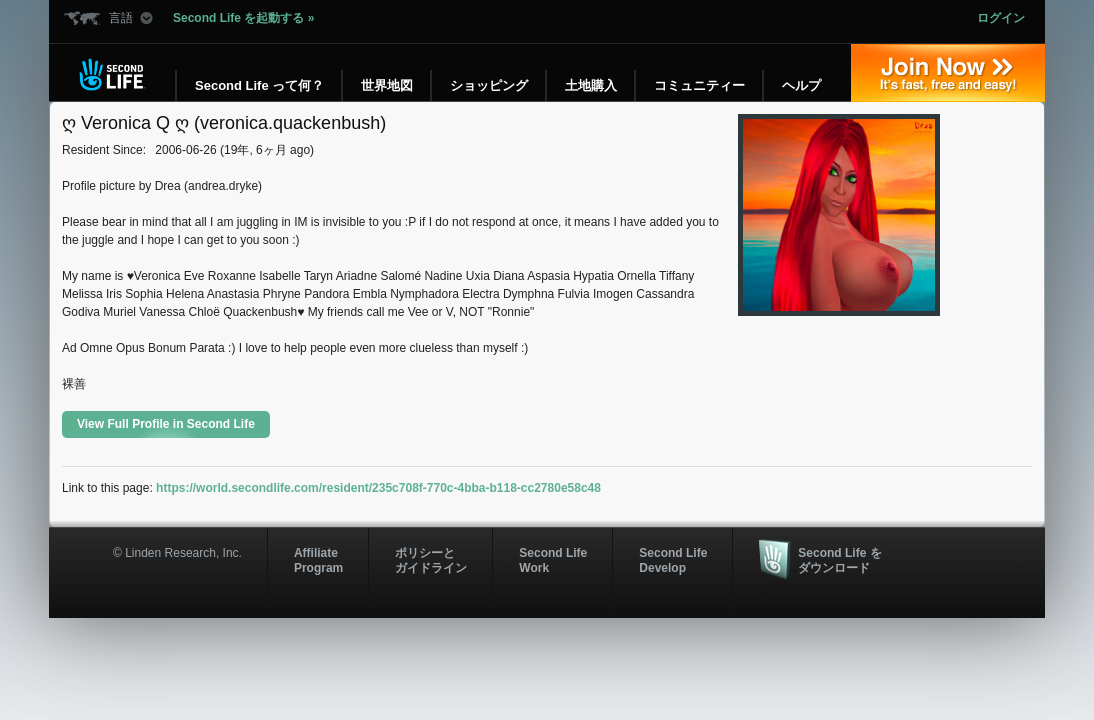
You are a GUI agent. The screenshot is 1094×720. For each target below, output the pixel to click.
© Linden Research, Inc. (177, 553)
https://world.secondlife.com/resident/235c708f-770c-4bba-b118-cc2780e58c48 (378, 488)
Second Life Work (553, 560)
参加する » (948, 73)
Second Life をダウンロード (839, 560)
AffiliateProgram (318, 560)
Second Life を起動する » (243, 18)
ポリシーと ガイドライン (431, 560)
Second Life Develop (673, 560)
